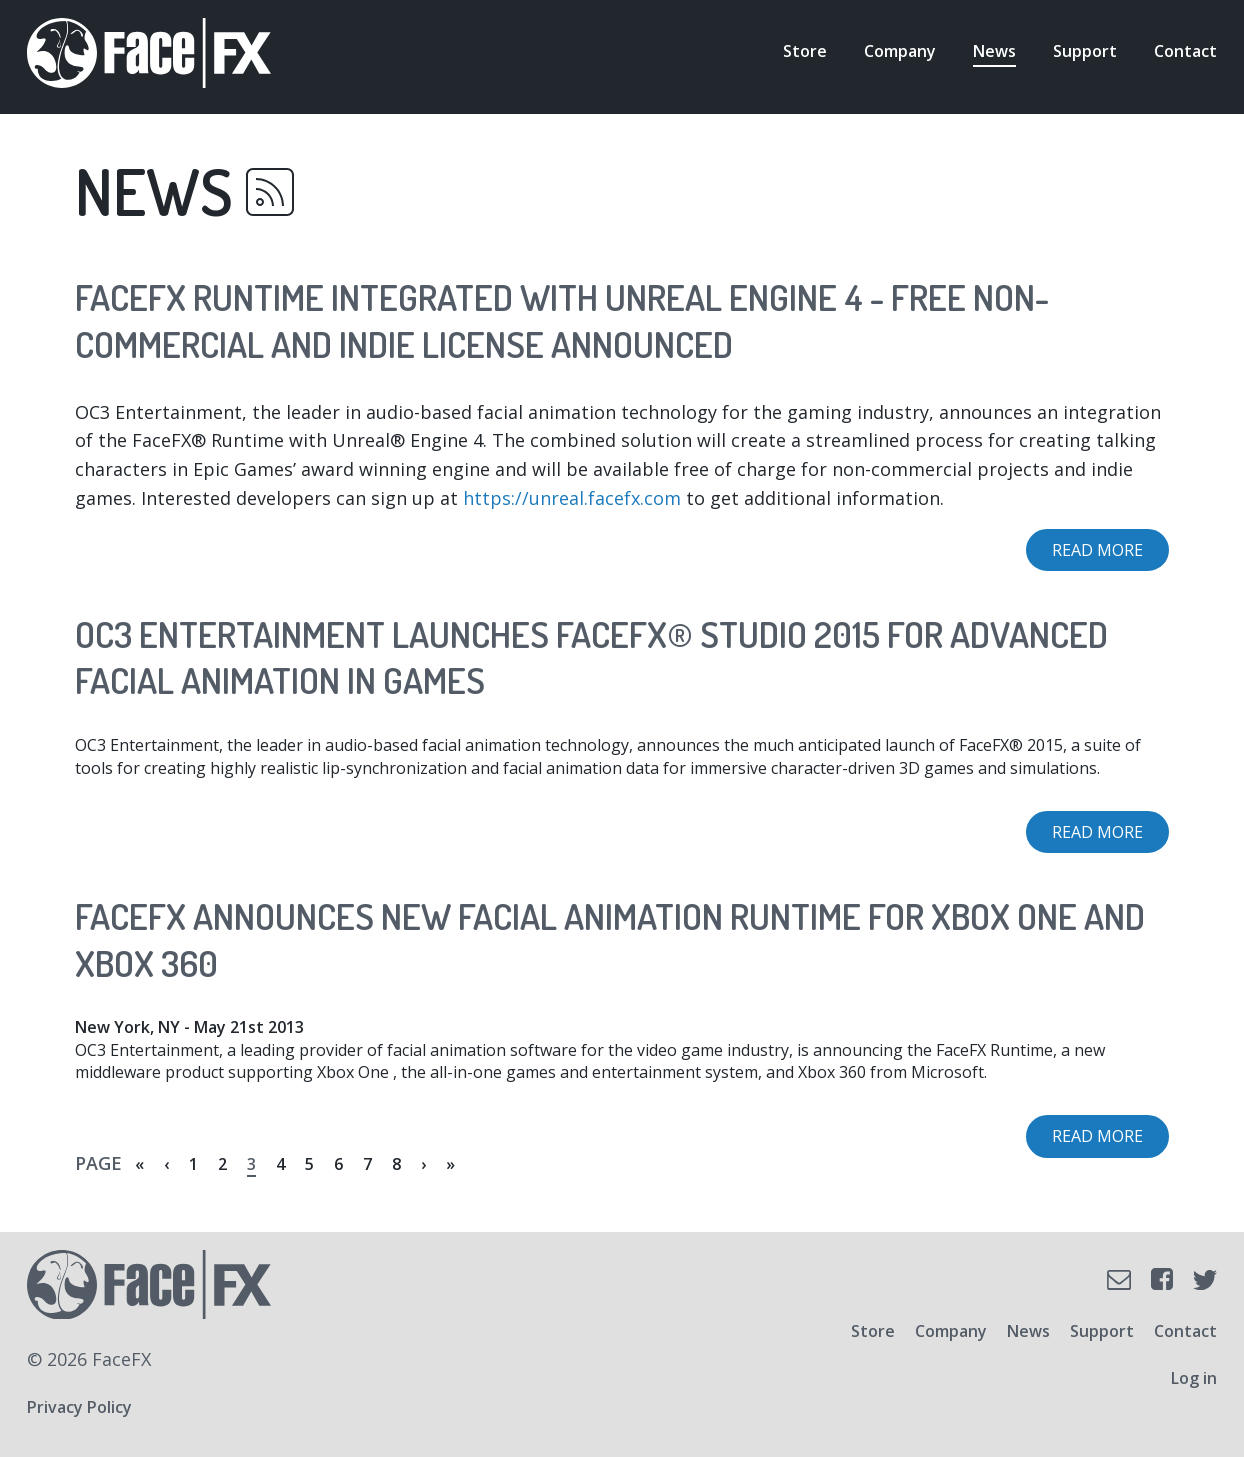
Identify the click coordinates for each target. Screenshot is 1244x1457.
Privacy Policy (79, 1407)
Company (900, 51)
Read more (1110, 555)
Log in (1194, 1378)
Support (1085, 51)
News (994, 51)
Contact (1185, 51)
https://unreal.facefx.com (572, 498)
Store (805, 51)
